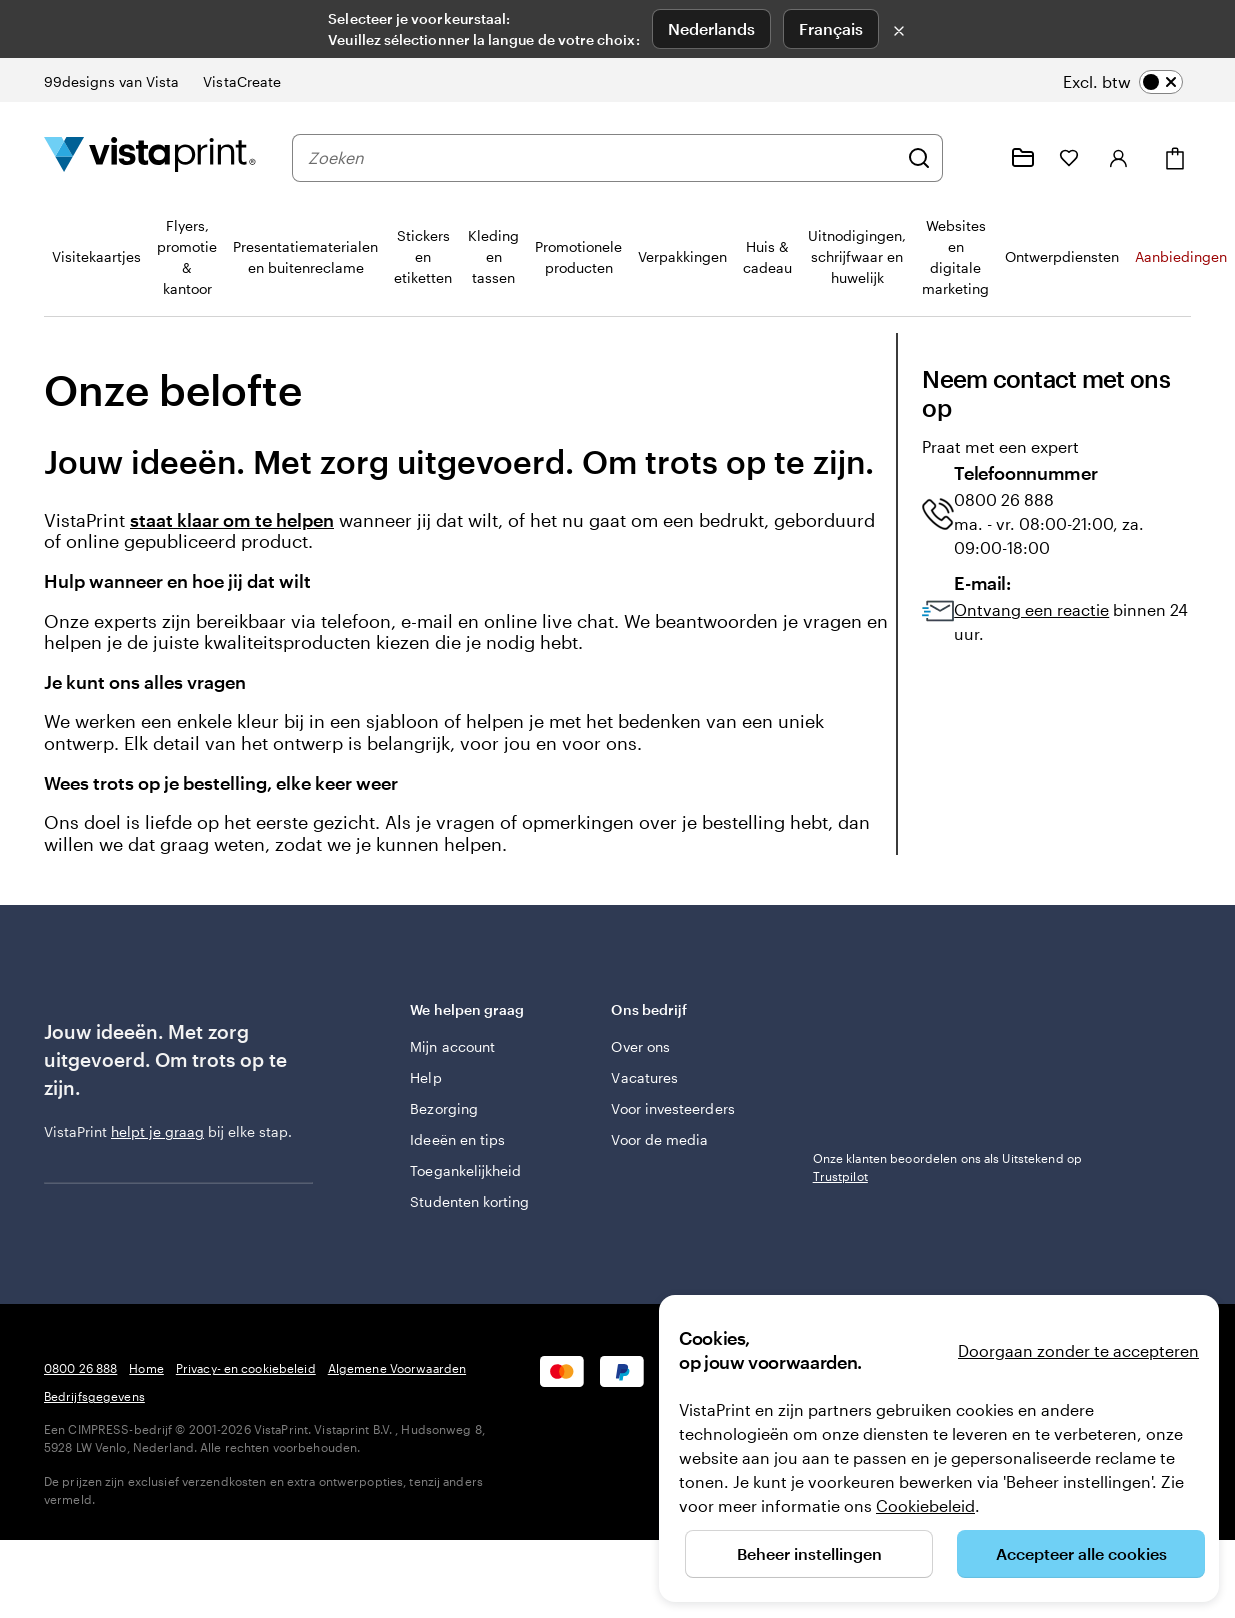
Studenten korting (469, 1201)
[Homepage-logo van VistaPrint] (150, 157)
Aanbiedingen (1181, 256)
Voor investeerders (672, 1108)
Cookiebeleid (925, 1505)
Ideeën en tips (457, 1139)
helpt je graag (157, 1131)
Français (831, 28)
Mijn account (452, 1046)
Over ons (640, 1046)
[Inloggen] (1119, 158)
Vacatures (644, 1077)
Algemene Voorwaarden (397, 1368)
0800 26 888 (80, 1368)
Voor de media (659, 1139)
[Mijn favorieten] (1069, 158)
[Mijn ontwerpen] (1023, 158)
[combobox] (602, 158)
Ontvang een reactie (1031, 609)
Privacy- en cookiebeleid (246, 1368)
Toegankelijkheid (465, 1170)
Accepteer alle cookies (1081, 1553)
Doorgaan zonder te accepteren (1078, 1350)
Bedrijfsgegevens (94, 1396)
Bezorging (444, 1108)
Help (425, 1077)
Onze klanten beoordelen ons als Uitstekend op (947, 1167)
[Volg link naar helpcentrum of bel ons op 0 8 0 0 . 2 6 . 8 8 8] (975, 158)
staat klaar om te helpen (232, 520)
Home (146, 1368)
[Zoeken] (919, 158)
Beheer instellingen (809, 1553)
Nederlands (711, 28)
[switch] (1123, 82)
